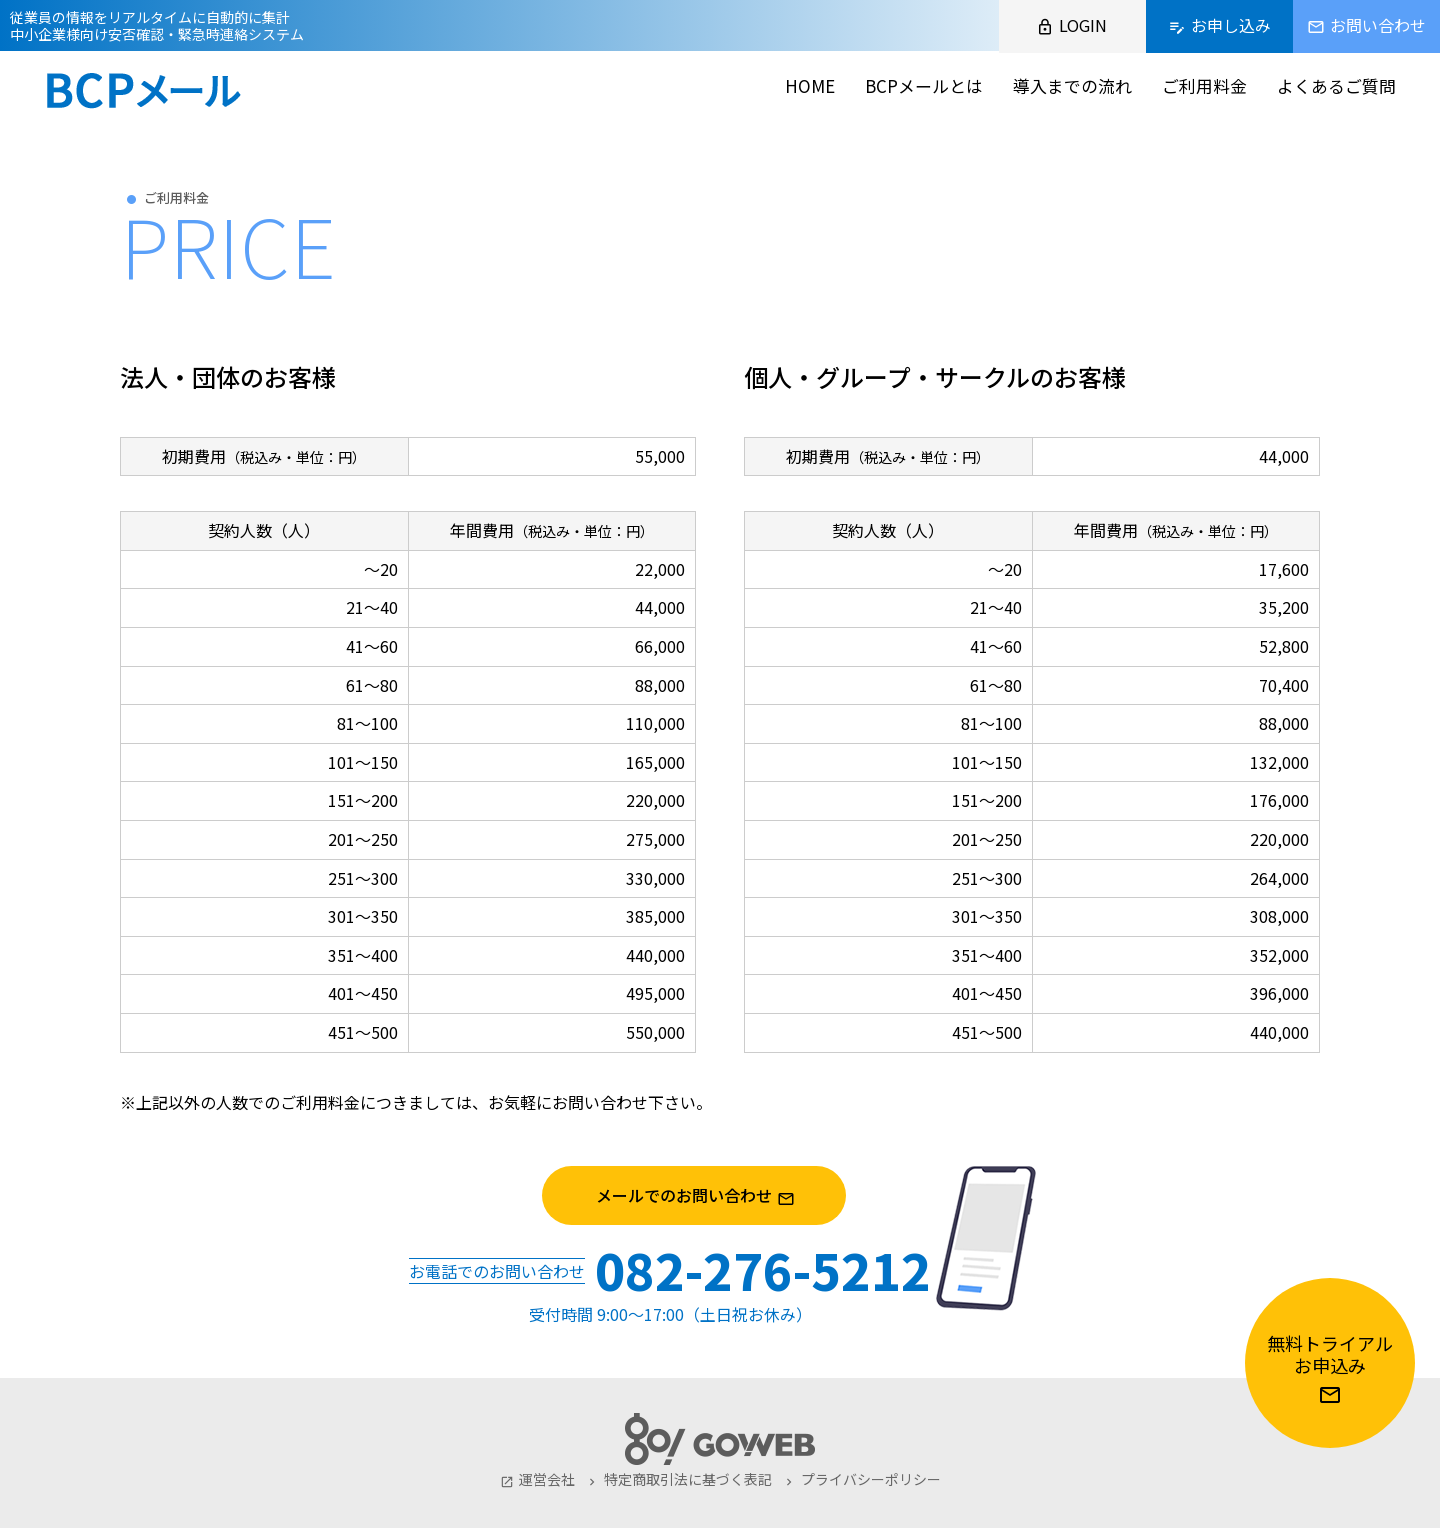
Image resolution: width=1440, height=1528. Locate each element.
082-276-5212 (763, 1269)
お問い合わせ (600, 1102)
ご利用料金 (1204, 85)
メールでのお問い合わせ (719, 1195)
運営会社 (537, 1479)
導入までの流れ (1072, 85)
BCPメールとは (924, 85)
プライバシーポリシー (861, 1479)
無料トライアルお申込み (1329, 1368)
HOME (810, 85)
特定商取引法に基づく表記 (678, 1479)
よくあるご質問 (1336, 85)
